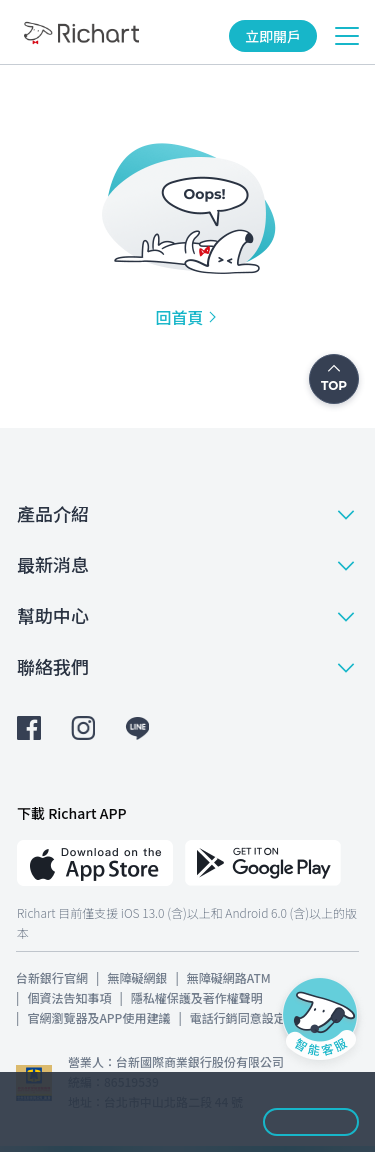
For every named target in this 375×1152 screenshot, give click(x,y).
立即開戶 (273, 36)
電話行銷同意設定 (238, 1017)
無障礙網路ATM (229, 977)
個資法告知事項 (69, 997)
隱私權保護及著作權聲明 (197, 997)
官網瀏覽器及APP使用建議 (98, 1017)
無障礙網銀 (137, 977)
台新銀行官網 (52, 977)
